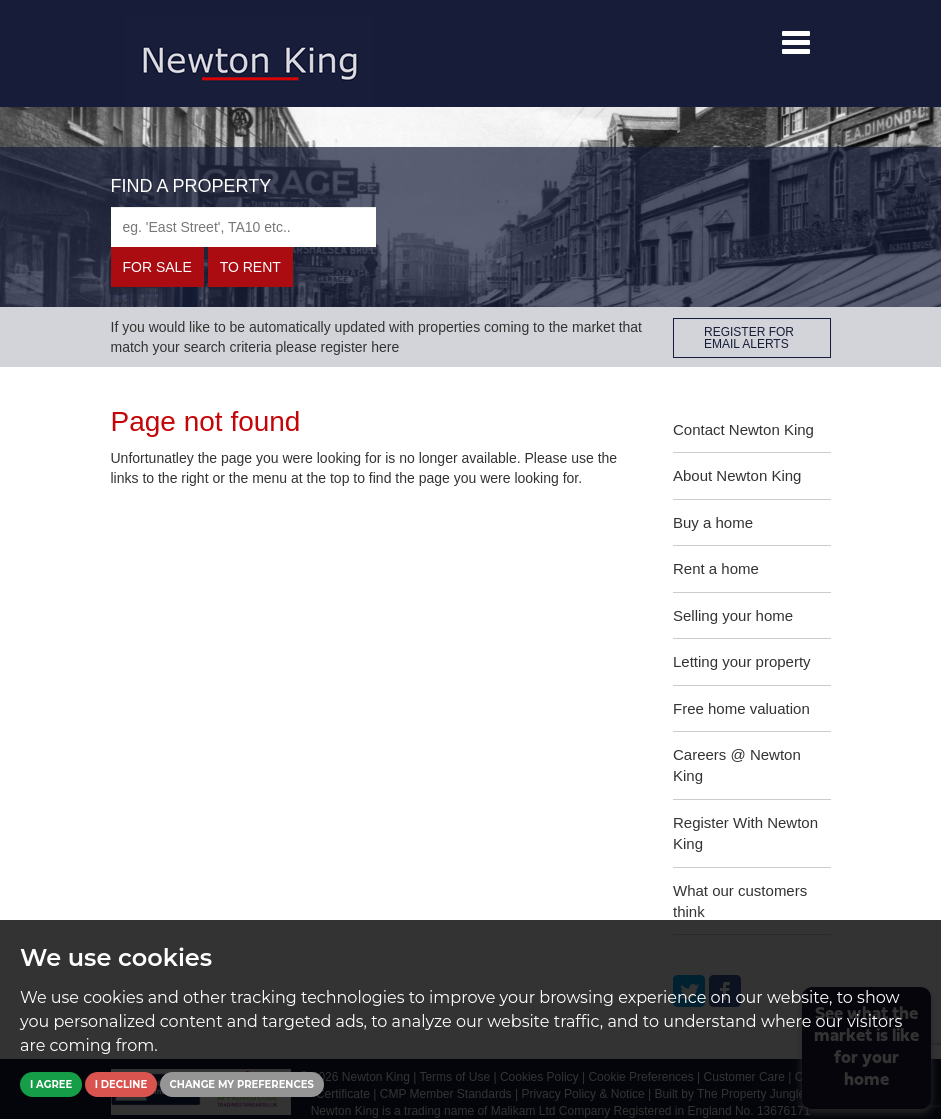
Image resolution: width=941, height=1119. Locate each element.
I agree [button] (51, 1084)
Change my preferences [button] (242, 1084)
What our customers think (740, 901)
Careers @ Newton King (737, 765)
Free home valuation (741, 708)
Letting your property (742, 661)
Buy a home (713, 522)
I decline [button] (121, 1084)
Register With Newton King (745, 833)
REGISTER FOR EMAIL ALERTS (749, 338)
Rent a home (716, 568)
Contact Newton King (743, 429)
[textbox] (243, 227)
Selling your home (733, 615)
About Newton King (737, 475)
